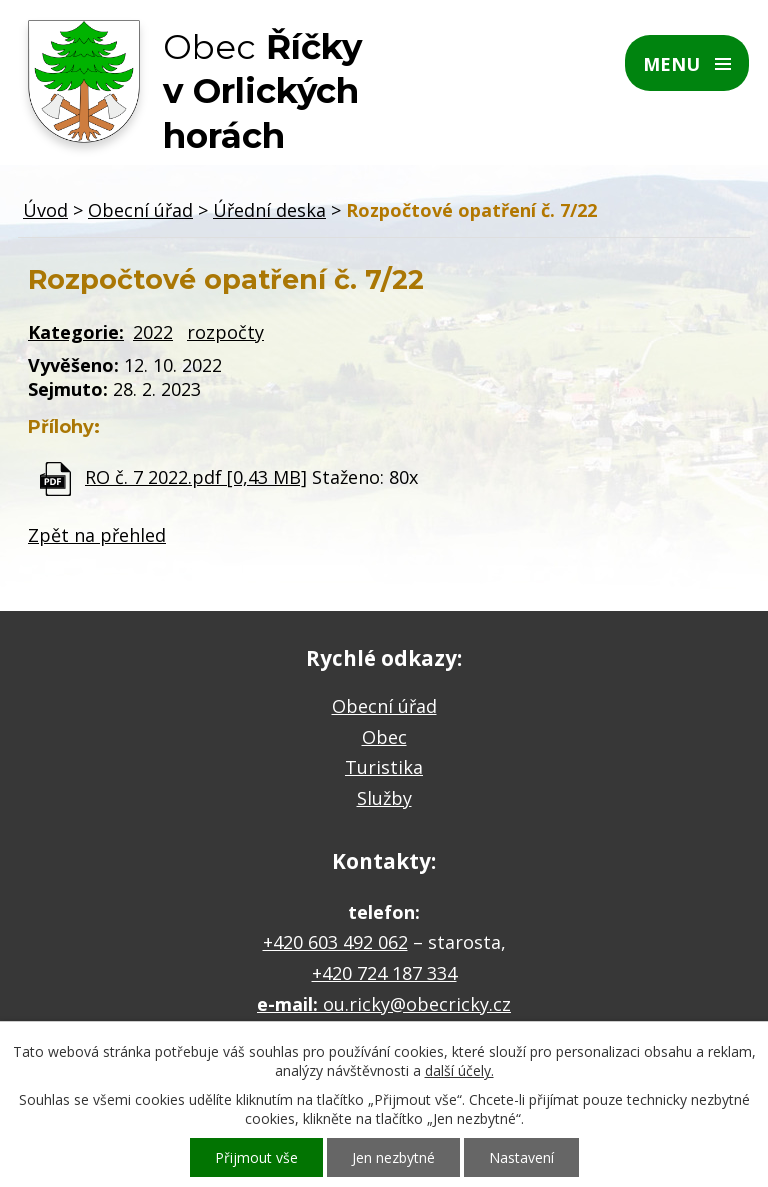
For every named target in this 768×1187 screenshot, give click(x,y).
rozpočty (225, 332)
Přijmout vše (256, 1157)
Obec (384, 737)
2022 (153, 332)
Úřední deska (269, 210)
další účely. (459, 1070)
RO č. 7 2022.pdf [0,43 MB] (196, 477)
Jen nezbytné (393, 1157)
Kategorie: (76, 332)
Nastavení (521, 1157)
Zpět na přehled (97, 535)
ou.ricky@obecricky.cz (417, 1004)
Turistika (384, 767)
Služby (384, 798)
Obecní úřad (140, 210)
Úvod (45, 210)
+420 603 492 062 (335, 942)
